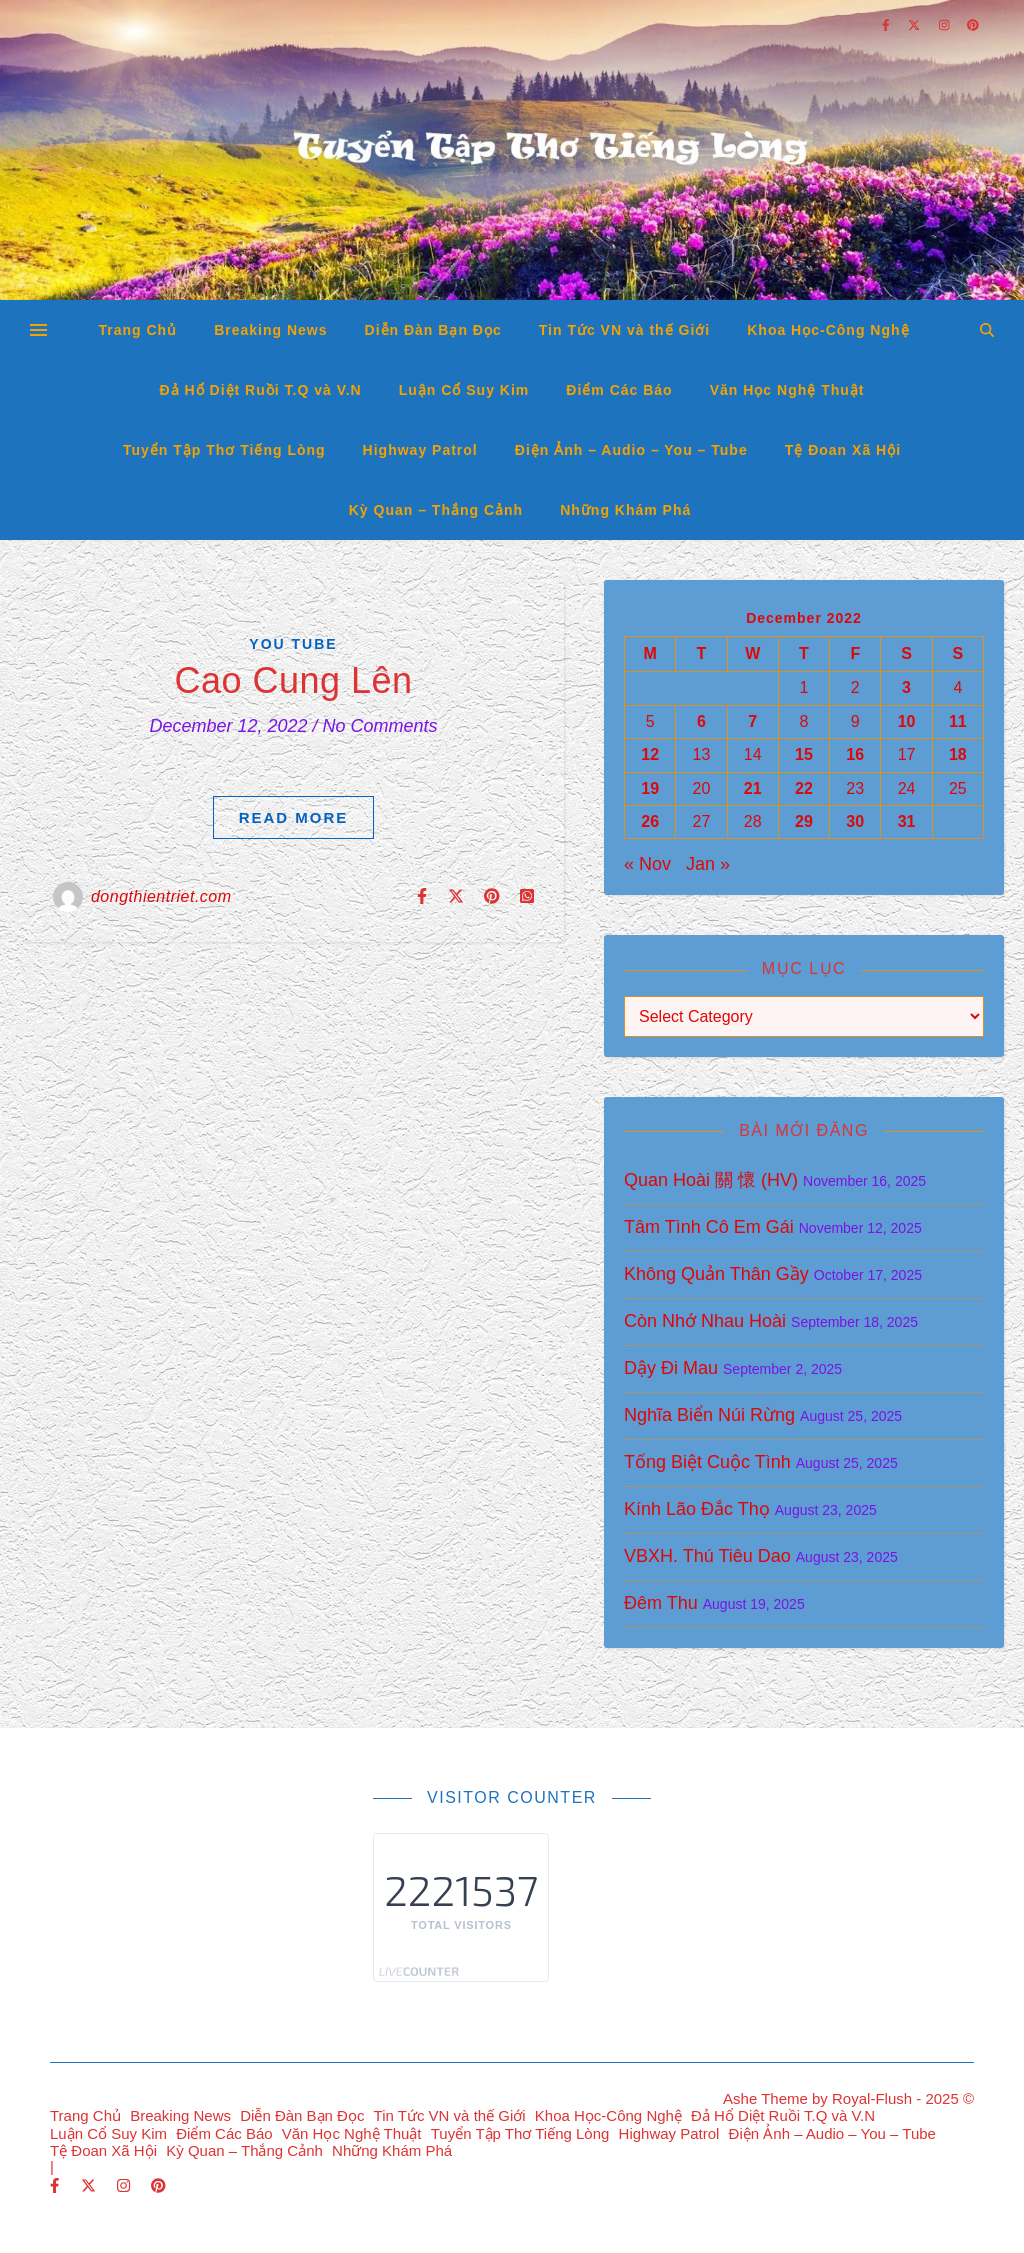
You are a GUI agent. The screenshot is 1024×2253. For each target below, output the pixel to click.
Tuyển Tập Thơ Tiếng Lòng (224, 450)
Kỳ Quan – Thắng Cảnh (436, 510)
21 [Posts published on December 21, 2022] (753, 788)
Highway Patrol (420, 450)
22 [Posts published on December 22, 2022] (804, 788)
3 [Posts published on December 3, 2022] (906, 687)
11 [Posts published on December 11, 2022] (958, 721)
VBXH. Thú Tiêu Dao (707, 1556)
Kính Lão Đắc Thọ (697, 1509)
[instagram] (125, 2185)
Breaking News (270, 330)
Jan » (708, 864)
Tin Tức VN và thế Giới (624, 330)
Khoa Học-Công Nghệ (828, 330)
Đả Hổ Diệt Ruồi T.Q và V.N (261, 390)
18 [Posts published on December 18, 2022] (958, 754)
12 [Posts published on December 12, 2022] (650, 754)
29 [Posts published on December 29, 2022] (804, 821)
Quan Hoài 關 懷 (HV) (711, 1180)
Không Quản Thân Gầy (716, 1274)
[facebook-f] (57, 2185)
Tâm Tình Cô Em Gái (709, 1227)
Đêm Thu (661, 1603)
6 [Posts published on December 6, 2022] (701, 721)
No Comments (380, 726)
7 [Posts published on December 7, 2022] (752, 721)
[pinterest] (158, 2185)
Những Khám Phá (625, 510)
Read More (294, 817)
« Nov (647, 864)
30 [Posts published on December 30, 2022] (855, 821)
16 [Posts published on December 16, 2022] (855, 754)
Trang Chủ (137, 330)
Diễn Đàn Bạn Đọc (433, 330)
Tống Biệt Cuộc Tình (707, 1462)
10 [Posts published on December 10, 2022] (907, 721)
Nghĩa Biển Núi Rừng (709, 1415)
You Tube (293, 644)
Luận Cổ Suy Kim (464, 390)
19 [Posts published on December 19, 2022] (650, 788)
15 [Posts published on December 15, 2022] (804, 754)
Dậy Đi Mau (671, 1368)
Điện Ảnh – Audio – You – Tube (631, 450)
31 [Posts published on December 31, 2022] (907, 821)
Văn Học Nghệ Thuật (787, 390)
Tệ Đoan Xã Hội (843, 450)
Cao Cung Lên (293, 680)
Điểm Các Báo (619, 390)
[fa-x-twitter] (90, 2185)
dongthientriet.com (161, 896)
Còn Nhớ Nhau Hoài (705, 1321)
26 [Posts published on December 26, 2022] (650, 821)
